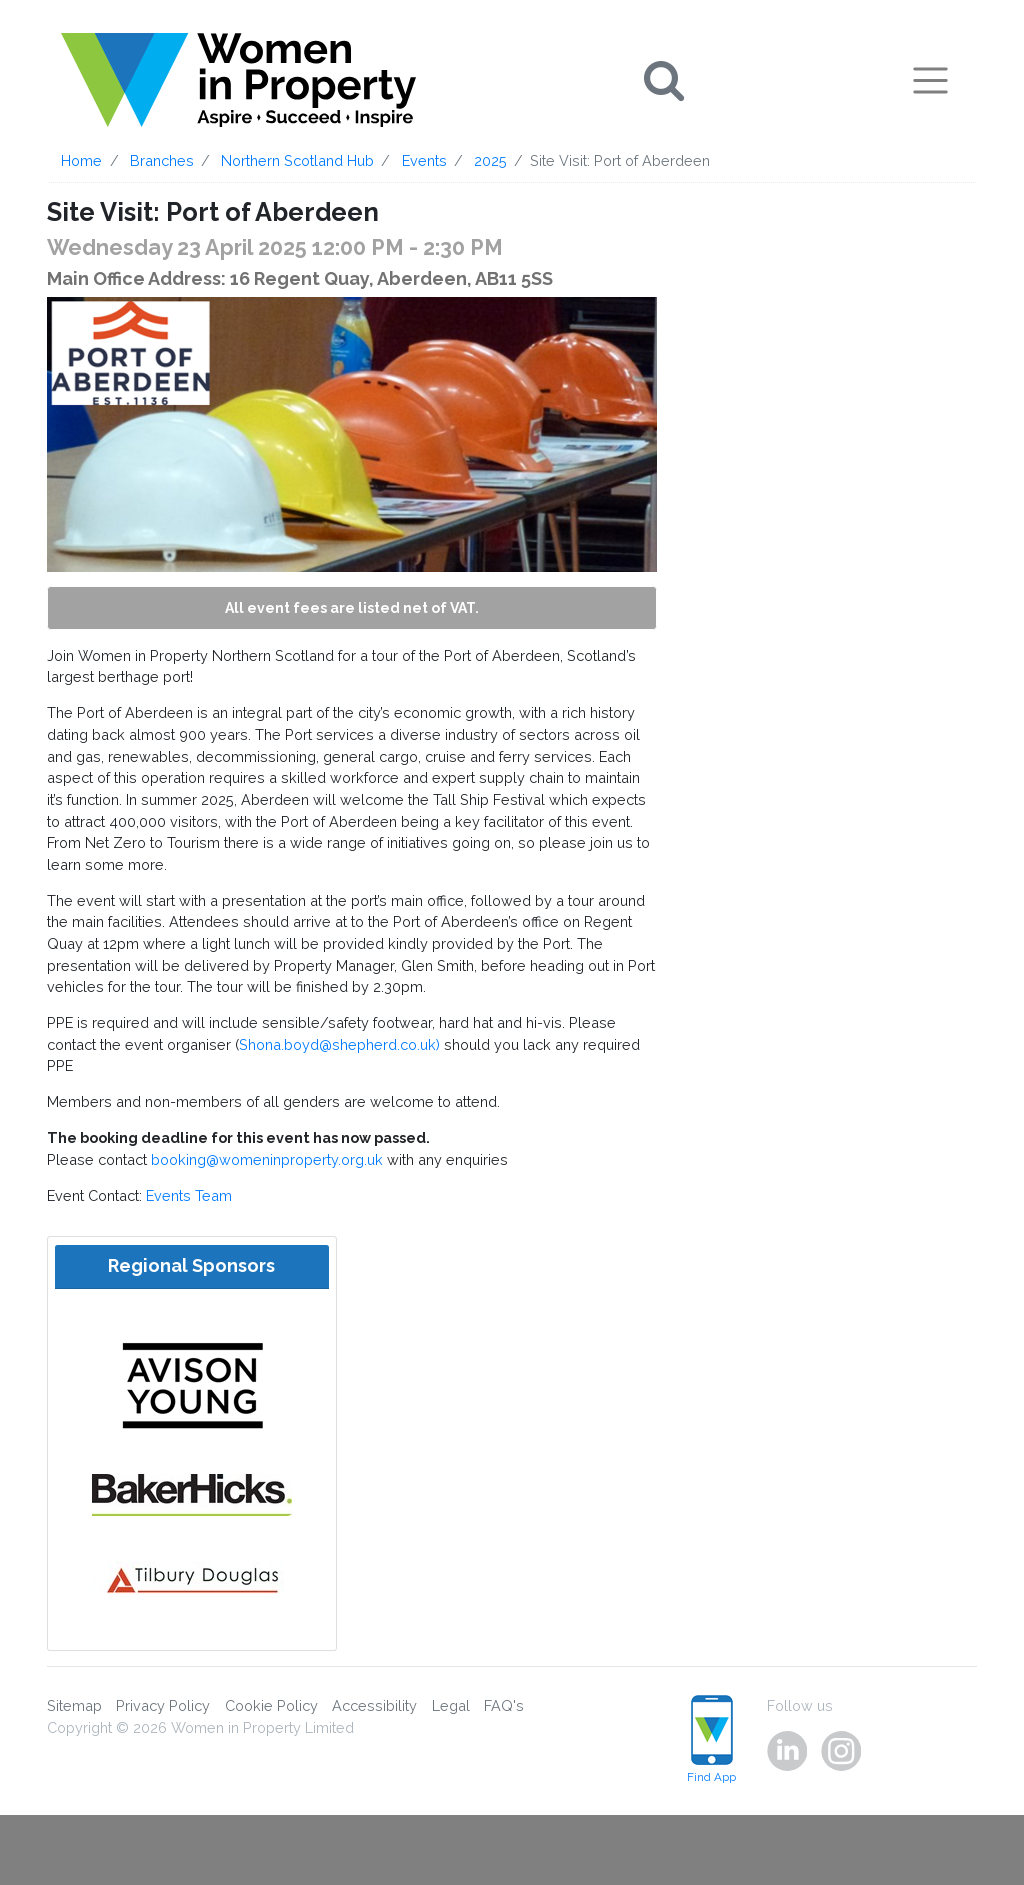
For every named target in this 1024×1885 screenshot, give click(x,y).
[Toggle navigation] (930, 80)
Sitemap (74, 1705)
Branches (162, 160)
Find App (711, 1739)
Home (81, 160)
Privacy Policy (163, 1705)
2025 (490, 160)
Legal (451, 1705)
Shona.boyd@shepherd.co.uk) (339, 1044)
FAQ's (504, 1705)
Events (424, 160)
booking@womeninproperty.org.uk (267, 1159)
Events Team (189, 1195)
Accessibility (374, 1705)
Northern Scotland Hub (297, 160)
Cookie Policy (271, 1705)
